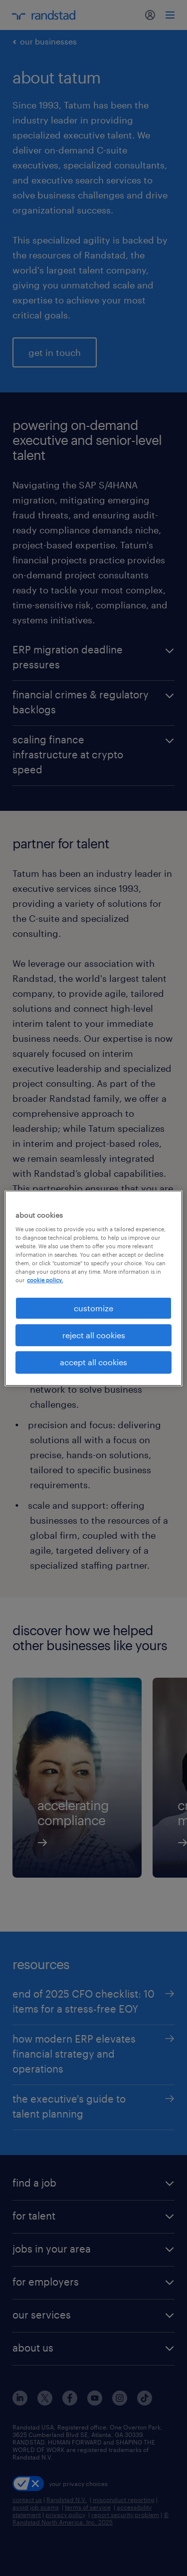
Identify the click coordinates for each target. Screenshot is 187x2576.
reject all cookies (93, 1335)
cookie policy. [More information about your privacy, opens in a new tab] (45, 1280)
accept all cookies (93, 1362)
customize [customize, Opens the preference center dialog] (93, 1307)
